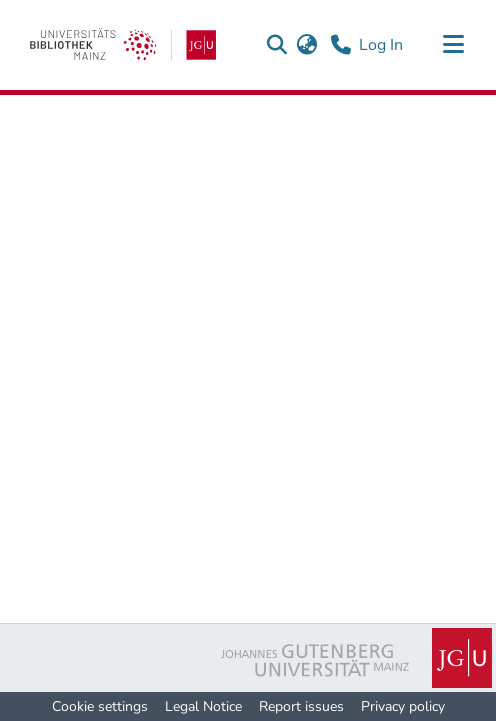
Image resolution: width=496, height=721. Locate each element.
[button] (276, 45)
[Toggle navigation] (453, 45)
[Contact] (340, 45)
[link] (123, 45)
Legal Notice (203, 706)
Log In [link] (382, 45)
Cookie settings (100, 706)
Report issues (301, 706)
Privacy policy (403, 706)
